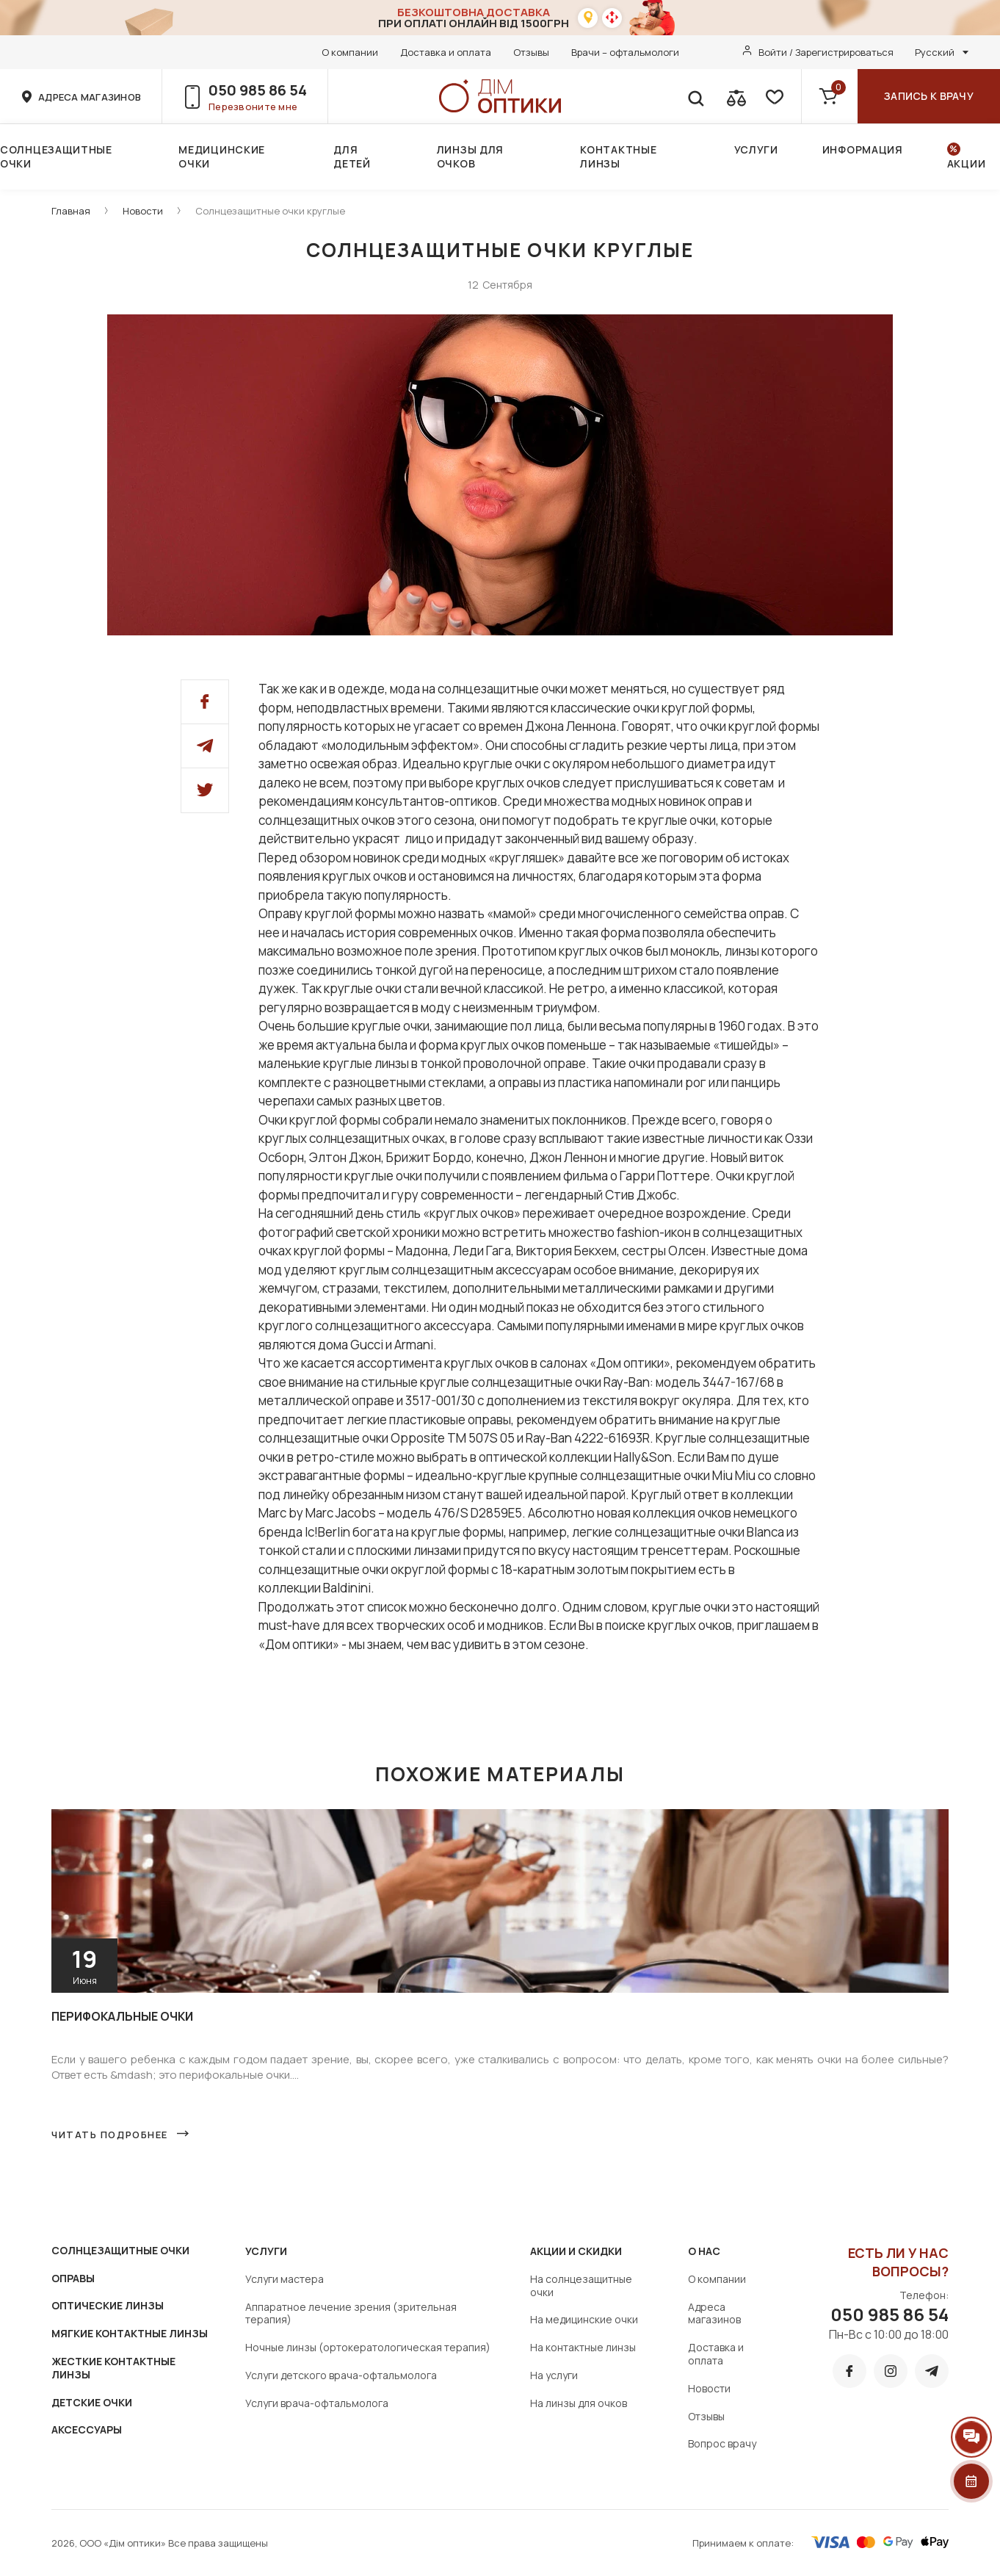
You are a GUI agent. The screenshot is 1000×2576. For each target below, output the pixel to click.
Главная (70, 210)
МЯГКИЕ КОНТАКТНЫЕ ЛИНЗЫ (129, 2333)
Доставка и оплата (445, 52)
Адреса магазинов (714, 2313)
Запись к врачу (929, 96)
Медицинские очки (221, 156)
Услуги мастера (284, 2279)
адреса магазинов (89, 97)
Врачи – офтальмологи (625, 52)
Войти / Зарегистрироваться (826, 52)
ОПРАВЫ (73, 2278)
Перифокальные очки (122, 2016)
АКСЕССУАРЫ (86, 2429)
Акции (966, 163)
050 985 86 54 (258, 90)
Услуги (756, 149)
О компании (350, 52)
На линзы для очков (578, 2403)
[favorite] (773, 96)
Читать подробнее (109, 2134)
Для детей (352, 156)
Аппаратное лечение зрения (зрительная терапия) (351, 2313)
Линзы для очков (470, 156)
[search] (695, 96)
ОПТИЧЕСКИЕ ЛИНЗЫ (107, 2305)
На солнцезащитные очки (581, 2285)
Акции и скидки (576, 2251)
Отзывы (531, 52)
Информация (862, 149)
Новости (143, 210)
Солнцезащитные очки (56, 156)
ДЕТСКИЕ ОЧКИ (91, 2402)
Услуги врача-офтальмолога (316, 2403)
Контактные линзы (618, 156)
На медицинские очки (584, 2319)
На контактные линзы (583, 2347)
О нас (704, 2251)
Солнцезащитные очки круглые (270, 210)
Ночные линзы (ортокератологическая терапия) (367, 2347)
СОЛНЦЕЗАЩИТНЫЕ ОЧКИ (120, 2250)
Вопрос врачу (722, 2443)
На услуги (554, 2375)
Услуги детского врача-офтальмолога (341, 2375)
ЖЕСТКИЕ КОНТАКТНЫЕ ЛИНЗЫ (113, 2367)
